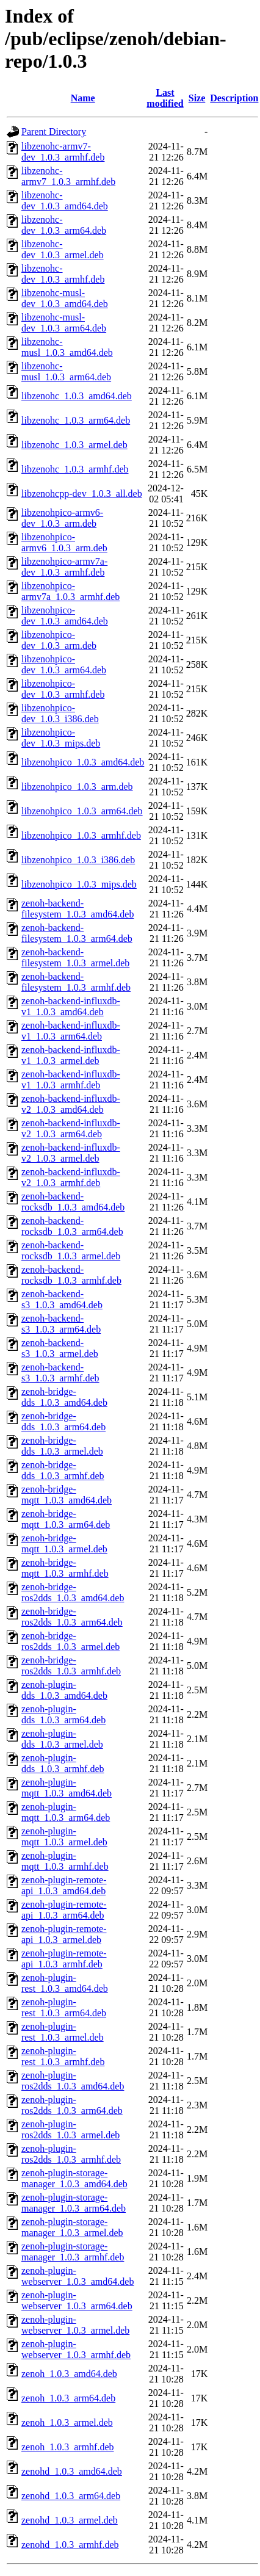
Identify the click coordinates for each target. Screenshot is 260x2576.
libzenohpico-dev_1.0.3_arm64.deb (63, 664)
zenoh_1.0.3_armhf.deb (67, 2447)
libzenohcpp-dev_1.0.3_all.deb (81, 493)
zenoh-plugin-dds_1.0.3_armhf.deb (62, 1763)
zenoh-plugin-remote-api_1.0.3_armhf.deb (64, 1958)
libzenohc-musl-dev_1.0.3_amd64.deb (64, 298)
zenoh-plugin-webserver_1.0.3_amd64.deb (77, 2276)
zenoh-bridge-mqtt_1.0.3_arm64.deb (65, 1519)
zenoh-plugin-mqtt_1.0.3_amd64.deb (66, 1787)
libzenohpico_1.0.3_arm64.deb (82, 811)
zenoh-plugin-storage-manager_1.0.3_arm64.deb (73, 2202)
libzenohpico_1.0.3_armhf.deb (81, 835)
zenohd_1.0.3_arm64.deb (70, 2496)
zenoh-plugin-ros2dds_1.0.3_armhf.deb (71, 2154)
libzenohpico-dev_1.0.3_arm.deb (58, 640)
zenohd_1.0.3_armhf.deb (70, 2544)
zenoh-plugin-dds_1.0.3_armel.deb (62, 1738)
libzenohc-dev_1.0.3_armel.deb (62, 249)
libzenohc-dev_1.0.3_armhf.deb (62, 273)
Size (197, 98)
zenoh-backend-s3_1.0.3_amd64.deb (62, 1299)
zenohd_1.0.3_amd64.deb (71, 2471)
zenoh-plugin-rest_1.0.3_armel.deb (62, 2031)
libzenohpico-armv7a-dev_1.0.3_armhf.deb (64, 566)
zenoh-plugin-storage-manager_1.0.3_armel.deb (72, 2227)
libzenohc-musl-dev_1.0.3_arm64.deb (63, 322)
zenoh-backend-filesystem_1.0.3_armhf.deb (76, 982)
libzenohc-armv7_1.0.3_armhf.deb (68, 176)
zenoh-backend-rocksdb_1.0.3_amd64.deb (73, 1201)
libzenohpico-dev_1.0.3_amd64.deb (64, 615)
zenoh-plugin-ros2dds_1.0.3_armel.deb (70, 2129)
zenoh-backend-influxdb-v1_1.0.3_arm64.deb (70, 1030)
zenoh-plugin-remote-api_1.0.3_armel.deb (64, 1934)
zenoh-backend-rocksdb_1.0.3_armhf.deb (71, 1275)
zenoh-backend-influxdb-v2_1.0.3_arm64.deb (70, 1128)
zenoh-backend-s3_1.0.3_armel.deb (59, 1348)
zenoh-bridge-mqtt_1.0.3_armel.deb (64, 1543)
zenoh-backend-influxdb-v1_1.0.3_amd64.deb (70, 1006)
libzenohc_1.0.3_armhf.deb (75, 469)
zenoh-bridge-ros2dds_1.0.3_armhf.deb (71, 1665)
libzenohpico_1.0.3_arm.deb (77, 786)
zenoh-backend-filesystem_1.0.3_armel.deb (75, 957)
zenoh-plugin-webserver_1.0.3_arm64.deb (76, 2300)
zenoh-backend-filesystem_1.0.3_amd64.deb (77, 908)
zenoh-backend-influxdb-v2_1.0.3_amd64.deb (70, 1104)
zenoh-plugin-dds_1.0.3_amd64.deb (64, 1690)
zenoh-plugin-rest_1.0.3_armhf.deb (62, 2056)
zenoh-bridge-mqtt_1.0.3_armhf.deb (65, 1568)
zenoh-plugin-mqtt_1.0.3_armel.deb (64, 1836)
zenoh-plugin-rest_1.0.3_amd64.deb (64, 1983)
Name (83, 98)
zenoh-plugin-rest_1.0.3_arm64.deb (63, 2007)
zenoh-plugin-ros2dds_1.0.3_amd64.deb (72, 2080)
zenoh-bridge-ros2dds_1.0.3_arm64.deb (72, 1616)
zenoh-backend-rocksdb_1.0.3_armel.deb (70, 1250)
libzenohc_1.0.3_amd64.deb (76, 396)
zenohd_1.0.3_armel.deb (69, 2520)
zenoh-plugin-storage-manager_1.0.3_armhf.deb (72, 2251)
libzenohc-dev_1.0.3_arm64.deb (63, 225)
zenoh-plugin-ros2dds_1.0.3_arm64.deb (72, 2105)
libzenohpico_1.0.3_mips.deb (79, 884)
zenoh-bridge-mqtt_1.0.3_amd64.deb (66, 1494)
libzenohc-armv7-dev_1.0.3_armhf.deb (62, 151)
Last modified (164, 98)
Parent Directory (53, 131)
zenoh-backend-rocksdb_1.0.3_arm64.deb (72, 1226)
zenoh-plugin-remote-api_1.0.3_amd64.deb (64, 1885)
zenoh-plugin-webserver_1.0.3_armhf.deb (76, 2349)
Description (234, 98)
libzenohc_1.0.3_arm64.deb (75, 420)
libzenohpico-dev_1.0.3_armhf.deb (62, 689)
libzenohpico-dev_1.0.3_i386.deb (60, 713)
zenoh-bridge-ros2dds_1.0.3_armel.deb (70, 1641)
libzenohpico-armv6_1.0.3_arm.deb (64, 542)
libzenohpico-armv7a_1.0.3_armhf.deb (70, 591)
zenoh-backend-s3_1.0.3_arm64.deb (61, 1323)
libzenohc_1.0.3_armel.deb (74, 445)
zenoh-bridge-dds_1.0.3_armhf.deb (62, 1470)
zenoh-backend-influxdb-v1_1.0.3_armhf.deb (70, 1079)
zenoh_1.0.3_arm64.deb (68, 2398)
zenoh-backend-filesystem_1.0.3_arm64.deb (76, 933)
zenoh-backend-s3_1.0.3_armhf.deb (60, 1372)
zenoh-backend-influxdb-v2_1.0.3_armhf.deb (70, 1177)
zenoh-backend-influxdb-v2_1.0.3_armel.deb (70, 1152)
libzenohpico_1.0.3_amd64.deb (82, 762)
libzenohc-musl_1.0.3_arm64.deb (66, 371)
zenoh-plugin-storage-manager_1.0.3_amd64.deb (74, 2178)
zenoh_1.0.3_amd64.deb (69, 2373)
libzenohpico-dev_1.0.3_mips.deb (60, 737)
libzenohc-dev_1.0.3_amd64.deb (64, 200)
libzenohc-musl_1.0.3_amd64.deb (67, 347)
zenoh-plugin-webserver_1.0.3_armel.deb (75, 2324)
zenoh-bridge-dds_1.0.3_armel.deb (62, 1445)
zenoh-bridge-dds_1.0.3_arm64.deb (63, 1421)
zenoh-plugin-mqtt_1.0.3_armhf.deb (65, 1861)
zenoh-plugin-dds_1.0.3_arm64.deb (63, 1714)
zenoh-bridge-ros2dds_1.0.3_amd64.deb (72, 1592)
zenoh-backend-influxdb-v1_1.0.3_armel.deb (70, 1055)
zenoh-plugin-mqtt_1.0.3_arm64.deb (65, 1812)
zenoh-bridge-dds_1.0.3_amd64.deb (64, 1397)
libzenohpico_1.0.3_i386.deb (78, 860)
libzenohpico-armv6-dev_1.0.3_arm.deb (62, 518)
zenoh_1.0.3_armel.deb (67, 2422)
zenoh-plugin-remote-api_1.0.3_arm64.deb (64, 1909)
